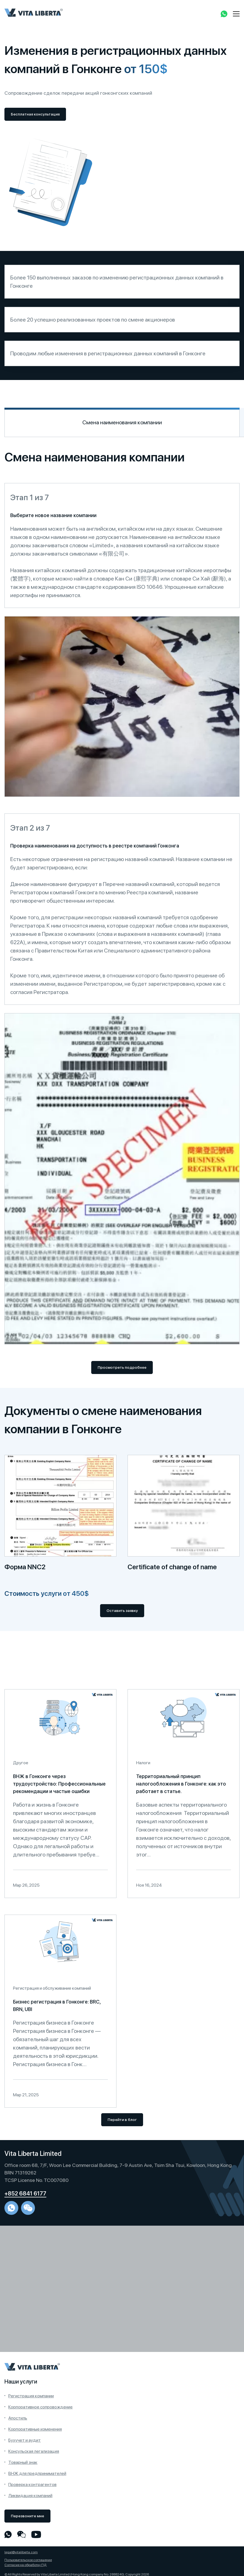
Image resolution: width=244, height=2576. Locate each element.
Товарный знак (22, 2462)
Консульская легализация (33, 2451)
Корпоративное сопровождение (40, 2407)
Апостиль (17, 2418)
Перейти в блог (122, 2119)
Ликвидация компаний (30, 2495)
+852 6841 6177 (25, 2193)
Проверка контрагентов (32, 2484)
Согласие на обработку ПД (25, 2565)
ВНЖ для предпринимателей (37, 2473)
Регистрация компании (31, 2395)
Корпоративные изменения (35, 2429)
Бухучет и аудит (24, 2440)
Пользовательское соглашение (28, 2560)
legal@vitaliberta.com (21, 2552)
